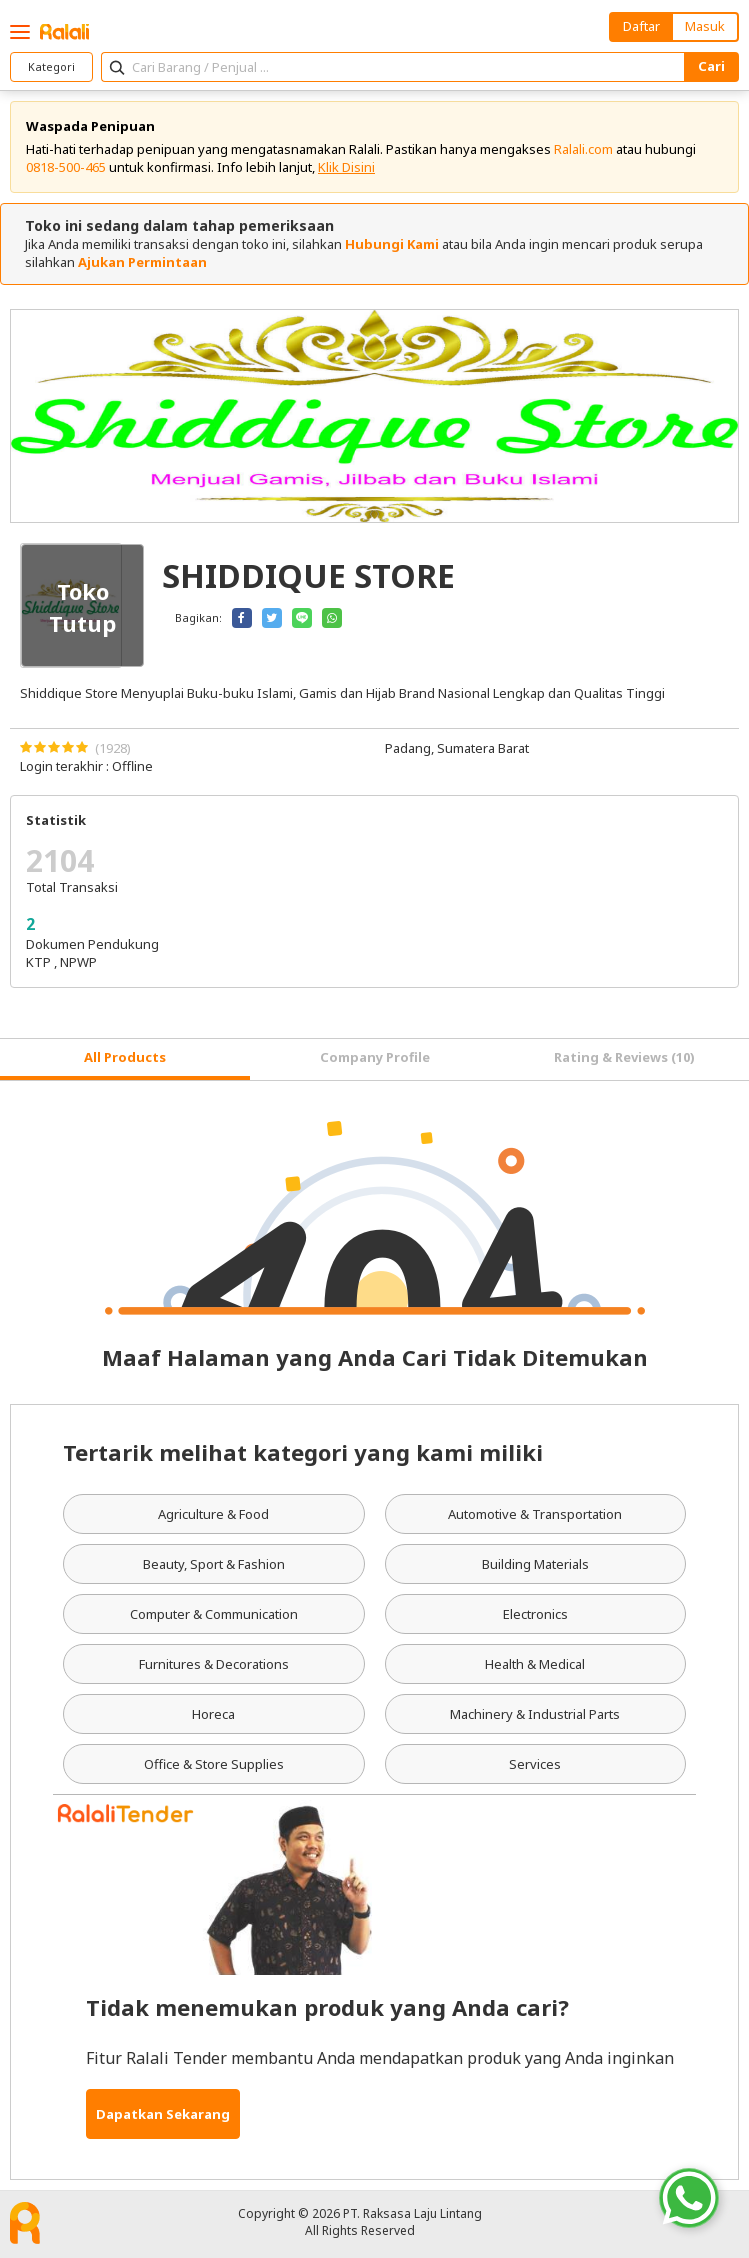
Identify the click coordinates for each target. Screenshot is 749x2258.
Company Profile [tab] (375, 1057)
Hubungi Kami (392, 244)
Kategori (51, 66)
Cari (711, 66)
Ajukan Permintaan (142, 262)
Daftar (641, 26)
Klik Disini (346, 167)
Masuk (705, 26)
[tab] (125, 1059)
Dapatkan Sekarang (163, 2114)
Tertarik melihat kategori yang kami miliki (303, 1452)
